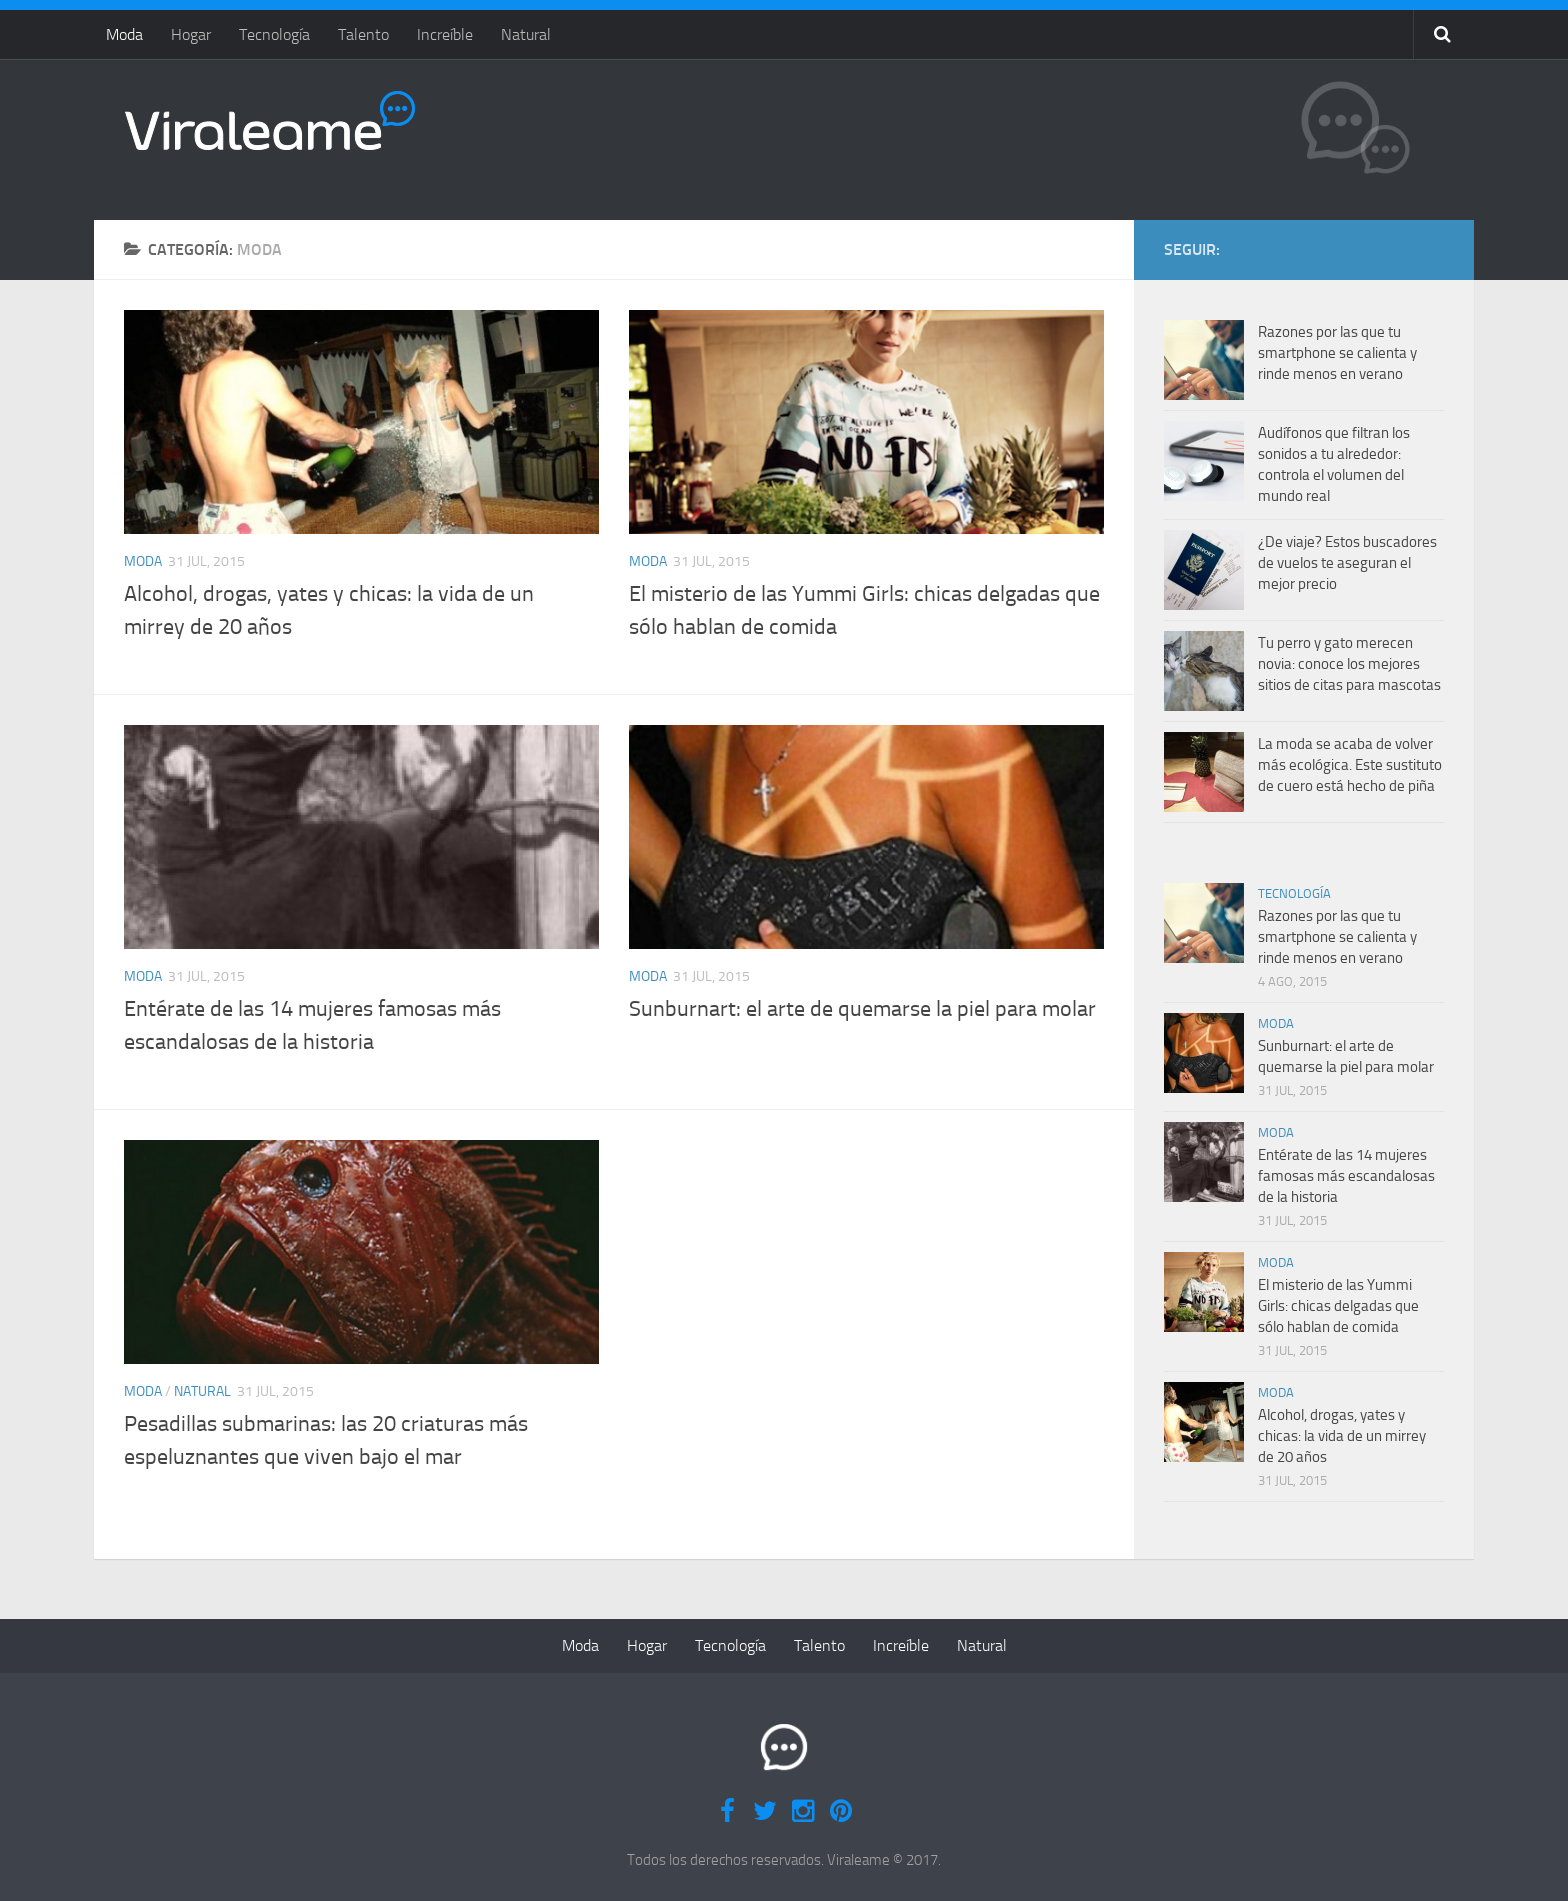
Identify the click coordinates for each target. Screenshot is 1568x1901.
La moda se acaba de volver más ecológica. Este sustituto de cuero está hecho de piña (1350, 765)
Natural (526, 34)
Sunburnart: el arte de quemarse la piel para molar (862, 1009)
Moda (124, 34)
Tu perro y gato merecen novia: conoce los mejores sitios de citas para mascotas (1349, 664)
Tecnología (274, 34)
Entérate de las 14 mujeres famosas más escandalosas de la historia (1346, 1176)
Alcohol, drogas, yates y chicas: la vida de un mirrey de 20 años (1342, 1436)
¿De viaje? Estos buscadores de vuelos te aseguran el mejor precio (1347, 563)
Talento (363, 34)
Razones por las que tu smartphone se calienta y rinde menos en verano (1337, 353)
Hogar (191, 34)
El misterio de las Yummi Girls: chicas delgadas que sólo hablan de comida (1338, 1306)
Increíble (445, 34)
